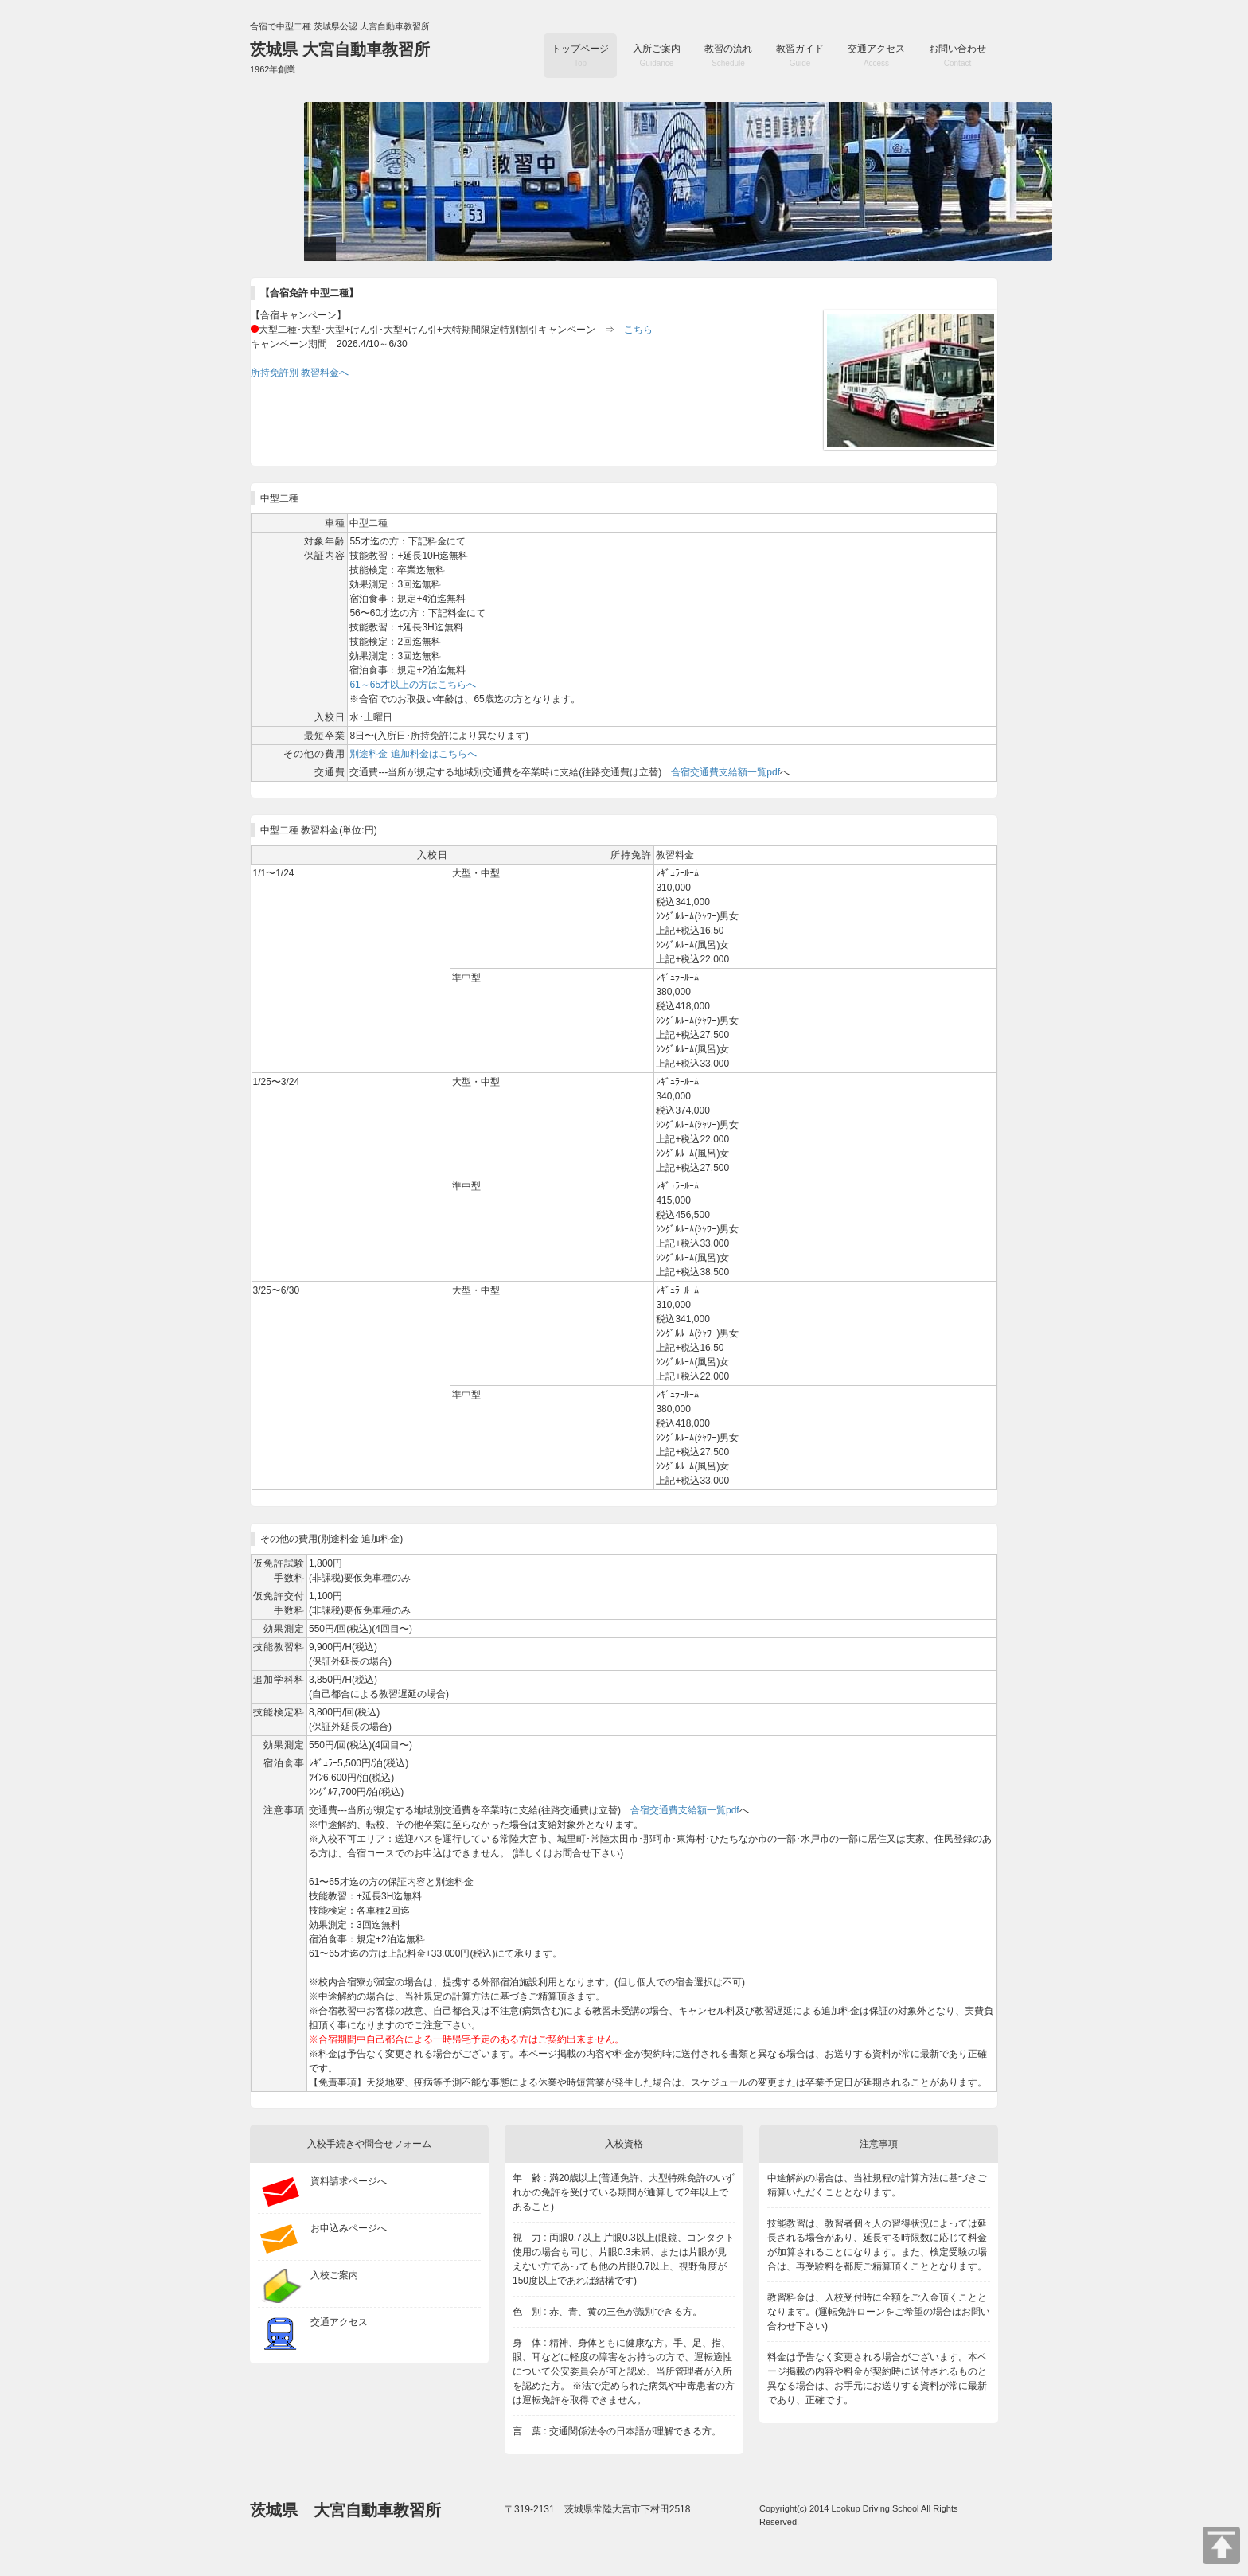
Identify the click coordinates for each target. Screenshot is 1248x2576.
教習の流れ (728, 55)
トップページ (580, 55)
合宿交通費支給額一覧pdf (725, 772)
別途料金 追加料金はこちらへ (412, 753)
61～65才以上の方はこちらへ (412, 684)
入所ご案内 (657, 55)
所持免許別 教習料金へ (300, 372)
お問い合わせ (957, 55)
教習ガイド (800, 55)
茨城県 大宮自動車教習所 (340, 57)
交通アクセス (876, 55)
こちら (638, 329)
